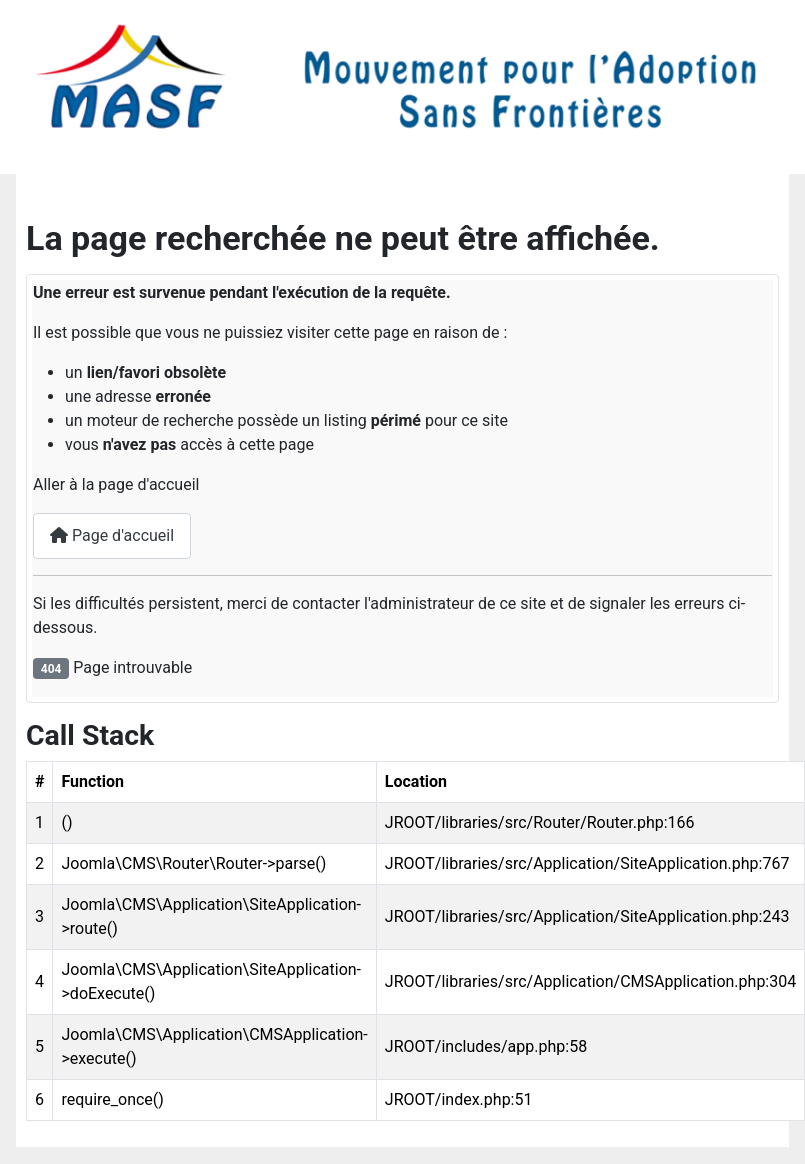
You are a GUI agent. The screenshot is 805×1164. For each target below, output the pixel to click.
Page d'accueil (112, 535)
